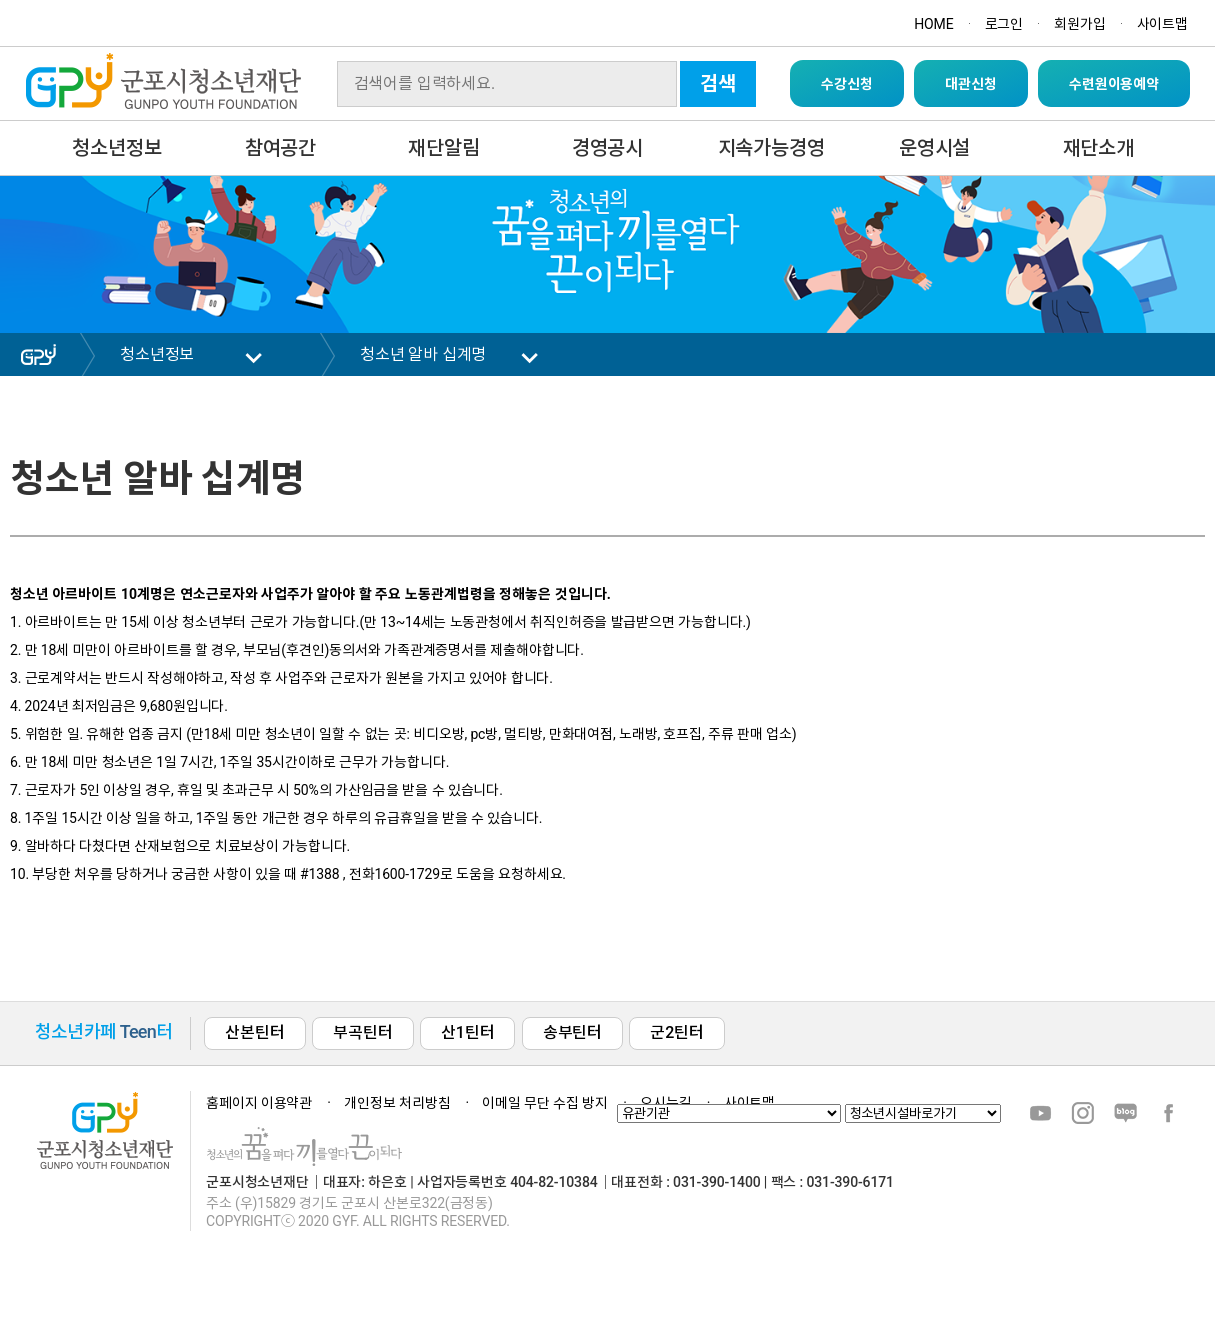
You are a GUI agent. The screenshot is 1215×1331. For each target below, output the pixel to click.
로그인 (1004, 24)
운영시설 (934, 148)
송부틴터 (572, 1032)
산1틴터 (467, 1032)
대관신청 (970, 84)
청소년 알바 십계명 (423, 354)
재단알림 (443, 148)
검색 (718, 84)
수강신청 (846, 84)
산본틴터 (254, 1032)
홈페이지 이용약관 (259, 1103)
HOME (933, 24)
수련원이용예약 (1114, 84)
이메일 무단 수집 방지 (545, 1103)
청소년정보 (116, 148)
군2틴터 (676, 1032)
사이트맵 (1162, 24)
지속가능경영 (771, 148)
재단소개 (1098, 148)
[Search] (507, 84)
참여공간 (280, 148)
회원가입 (1079, 24)
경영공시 (607, 148)
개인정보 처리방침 (397, 1103)
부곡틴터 (362, 1032)
